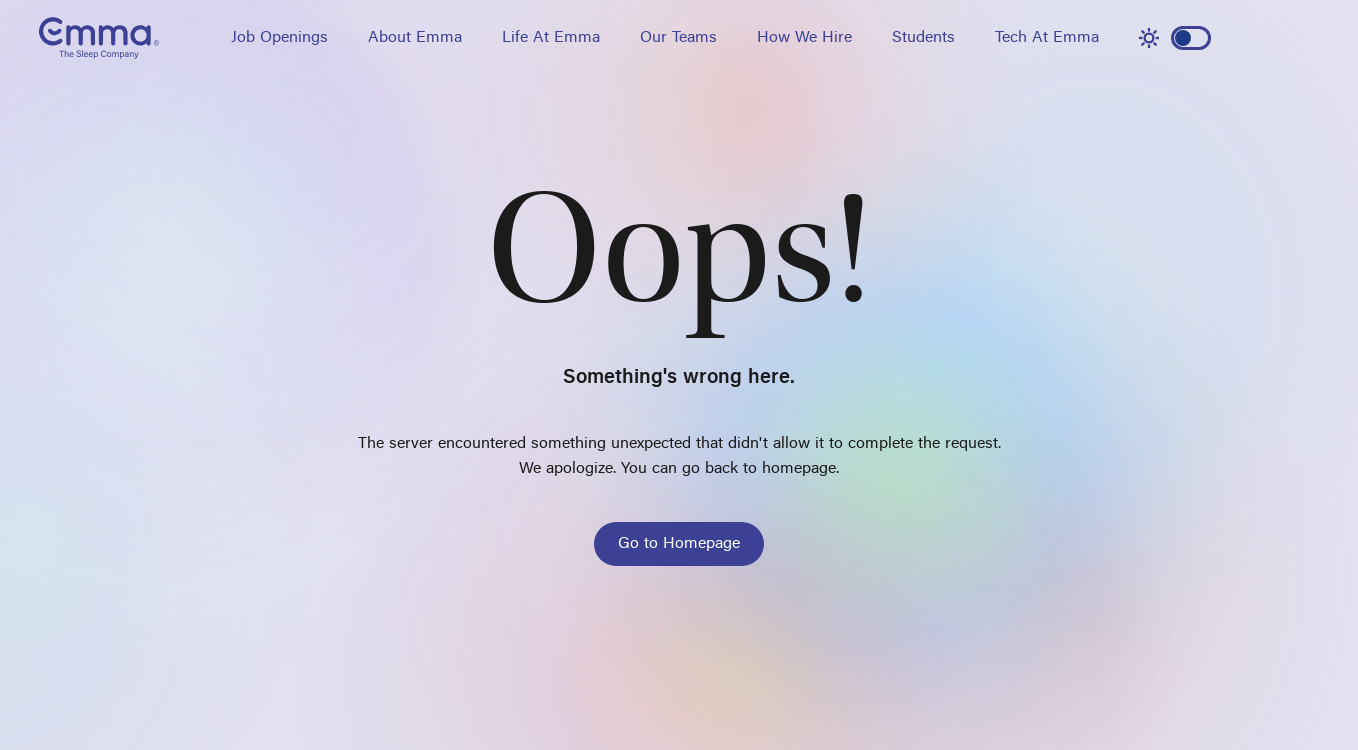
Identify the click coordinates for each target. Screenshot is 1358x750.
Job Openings (279, 38)
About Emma (415, 38)
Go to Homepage (679, 544)
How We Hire (804, 38)
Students (923, 38)
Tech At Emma (1047, 38)
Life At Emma (551, 38)
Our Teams (678, 38)
